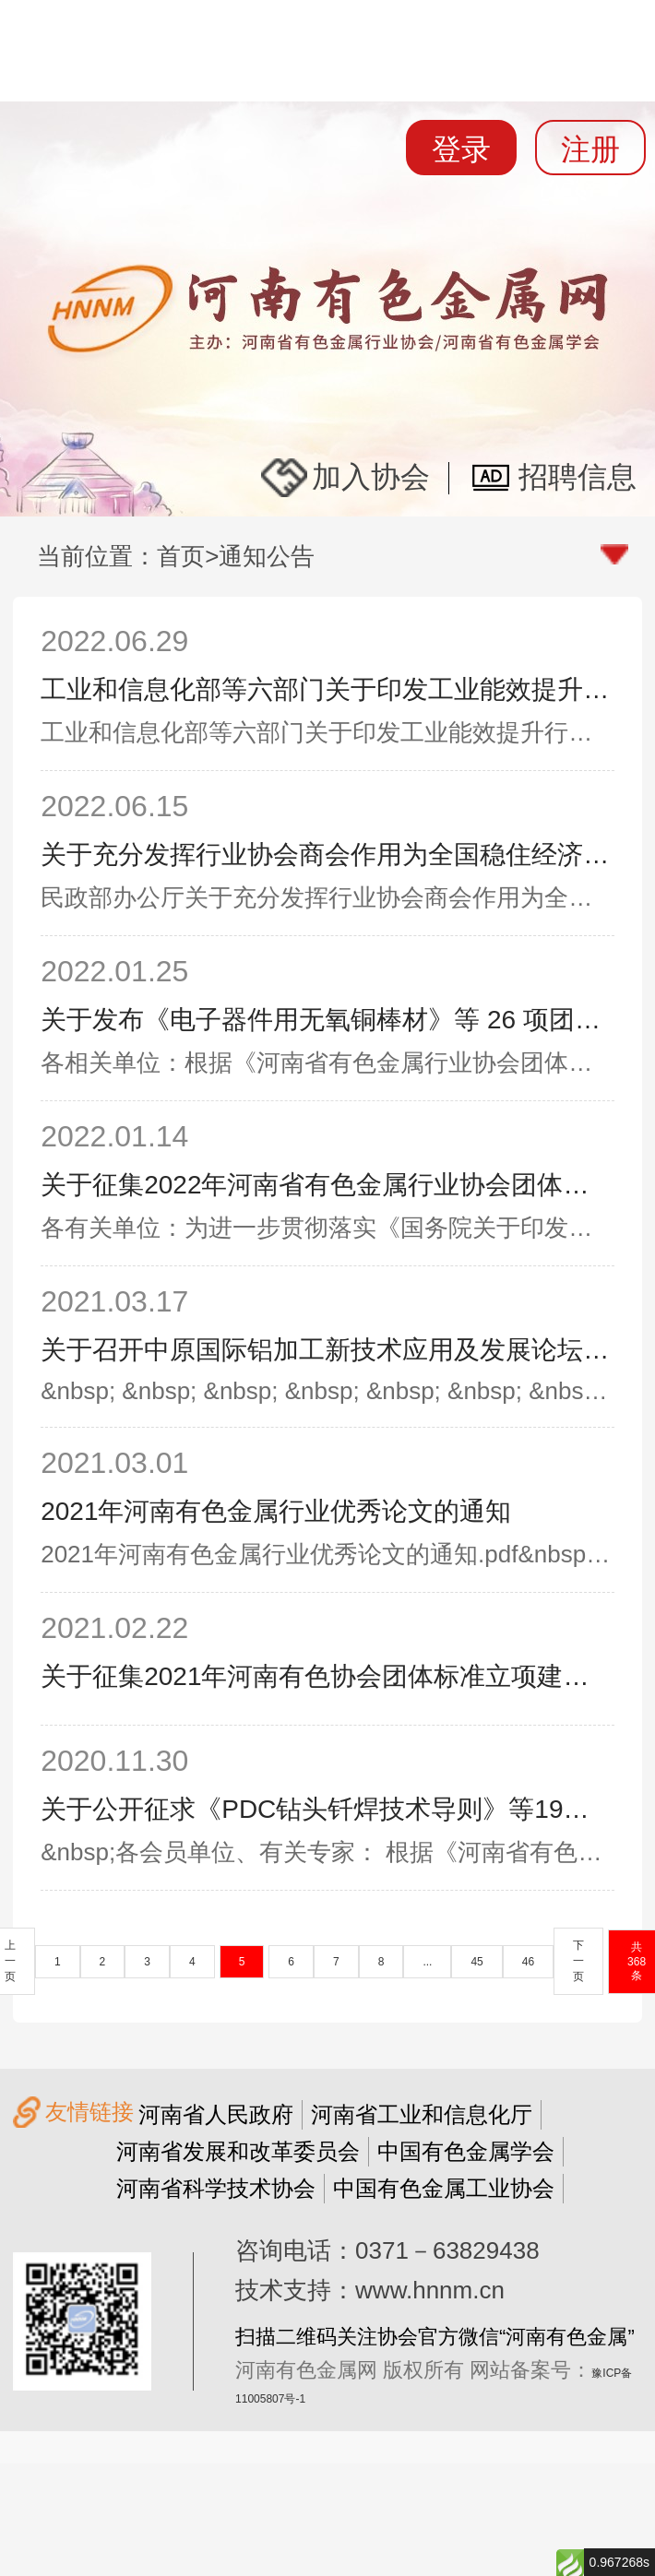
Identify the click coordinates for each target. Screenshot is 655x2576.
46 (528, 1961)
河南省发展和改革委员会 (238, 2151)
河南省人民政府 (215, 2114)
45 (476, 1961)
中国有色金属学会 (465, 2151)
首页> (188, 556)
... (427, 1961)
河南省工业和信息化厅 (421, 2114)
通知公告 (267, 556)
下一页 (578, 1961)
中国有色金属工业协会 (443, 2188)
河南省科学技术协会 (216, 2188)
